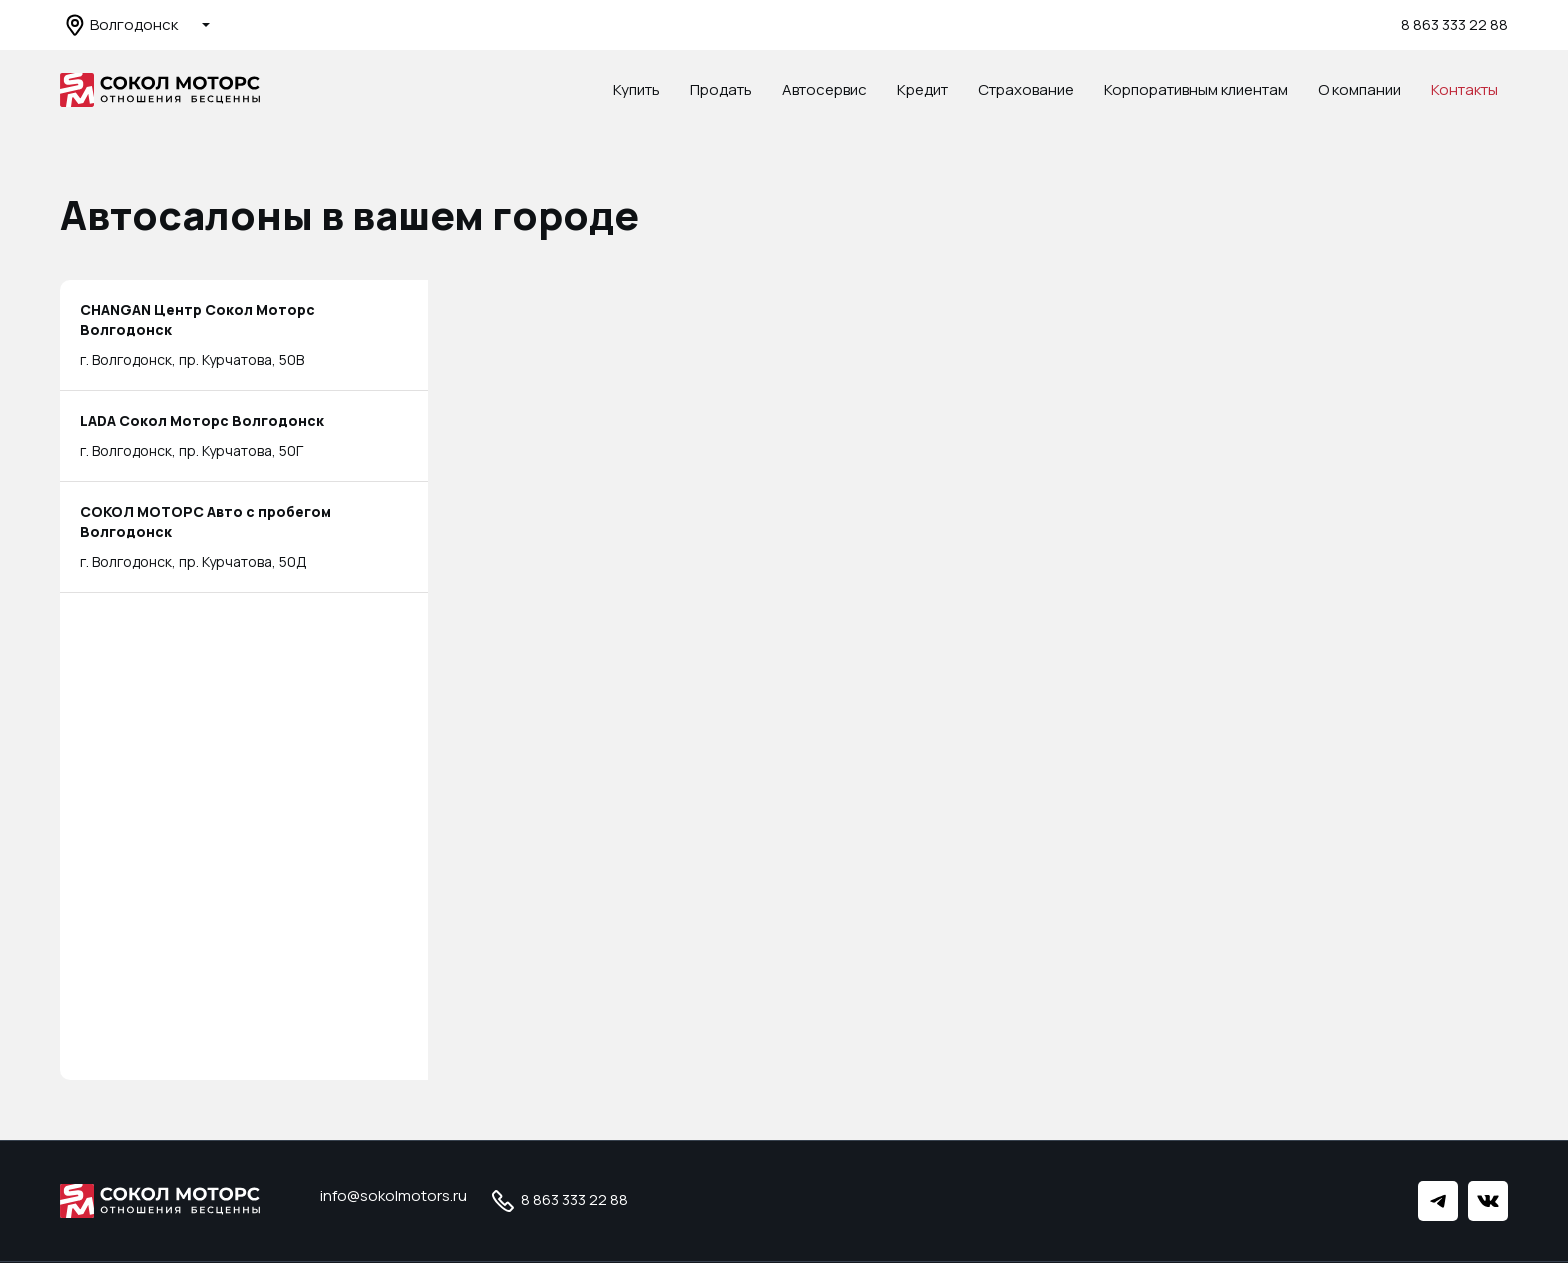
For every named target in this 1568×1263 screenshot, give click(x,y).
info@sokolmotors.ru (393, 1196)
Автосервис (824, 89)
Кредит (922, 89)
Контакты (1464, 89)
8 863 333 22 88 (1454, 24)
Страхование (1026, 89)
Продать (721, 89)
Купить (636, 89)
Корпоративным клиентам (1196, 89)
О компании (1359, 89)
